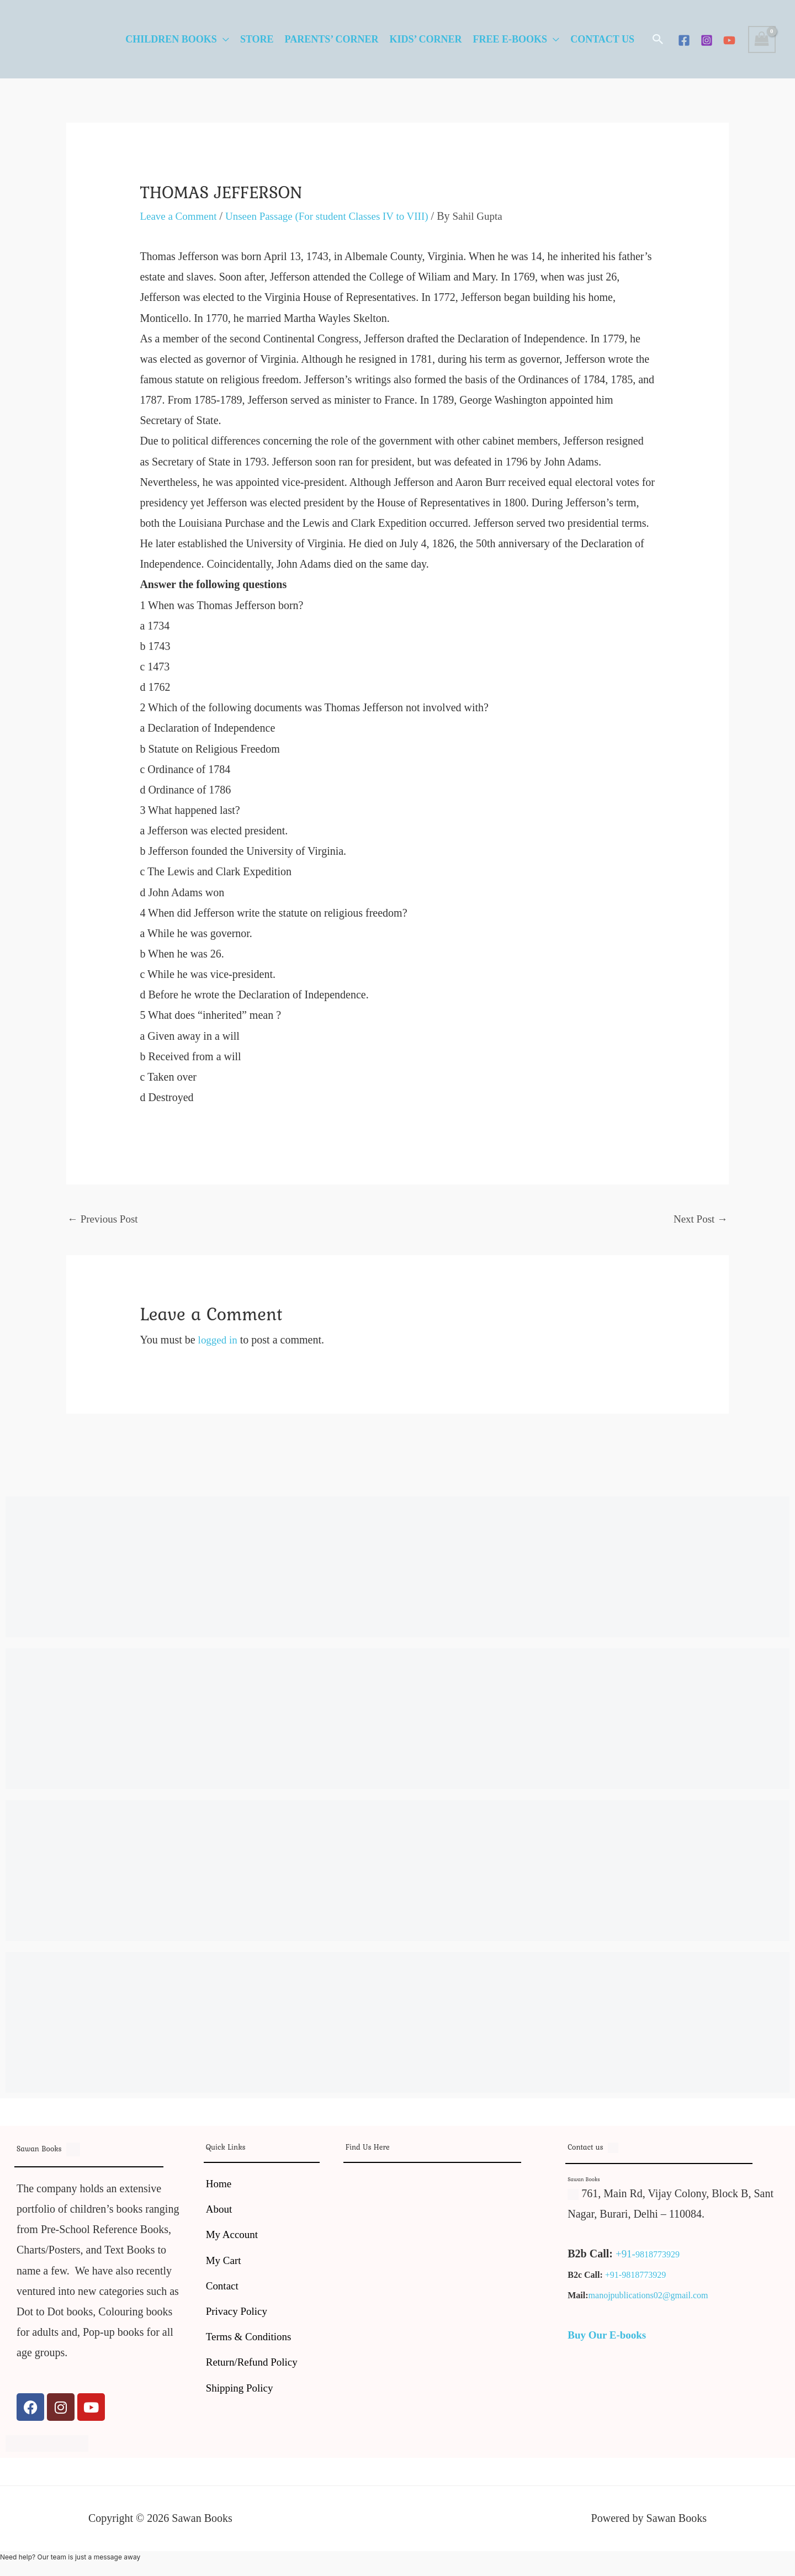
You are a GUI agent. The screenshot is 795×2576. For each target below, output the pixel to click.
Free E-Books (510, 39)
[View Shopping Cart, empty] (762, 39)
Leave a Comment (180, 216)
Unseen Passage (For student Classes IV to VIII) (337, 216)
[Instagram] (706, 40)
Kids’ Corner (425, 39)
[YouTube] (729, 40)
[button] (658, 39)
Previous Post (104, 1219)
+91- (626, 2255)
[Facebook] (684, 40)
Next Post (699, 1219)
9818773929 (659, 2256)
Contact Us (602, 39)
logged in (219, 1341)
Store (257, 39)
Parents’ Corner (332, 39)
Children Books (171, 39)
